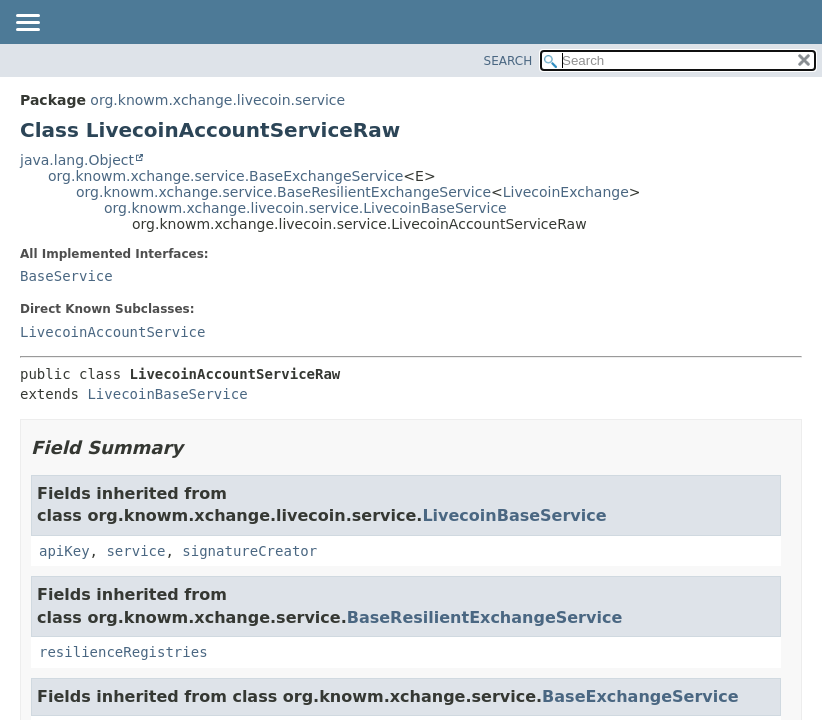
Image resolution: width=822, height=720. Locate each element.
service (135, 551)
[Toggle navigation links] (27, 24)
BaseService (66, 276)
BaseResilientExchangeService (485, 617)
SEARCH (508, 61)
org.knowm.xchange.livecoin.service (217, 100)
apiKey (64, 551)
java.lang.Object (77, 160)
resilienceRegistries (123, 652)
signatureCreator (249, 551)
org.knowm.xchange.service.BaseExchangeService (225, 176)
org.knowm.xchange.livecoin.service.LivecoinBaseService (305, 208)
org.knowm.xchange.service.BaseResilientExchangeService (283, 192)
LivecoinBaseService (167, 394)
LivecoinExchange (566, 192)
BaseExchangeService (640, 696)
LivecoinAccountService (112, 332)
